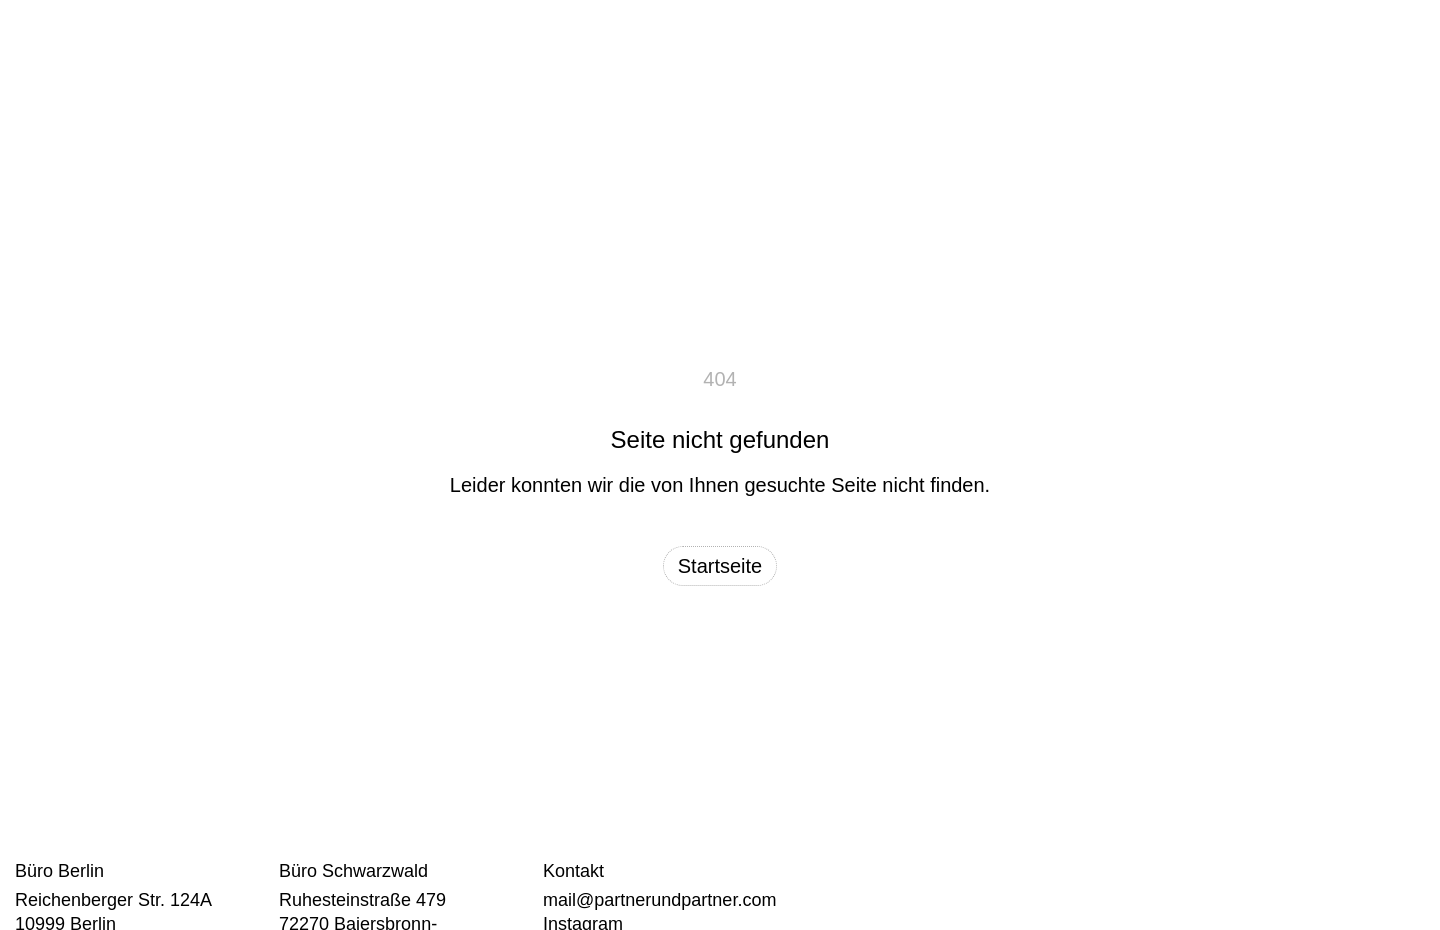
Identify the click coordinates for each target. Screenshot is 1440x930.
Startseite (720, 566)
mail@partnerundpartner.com (659, 900)
